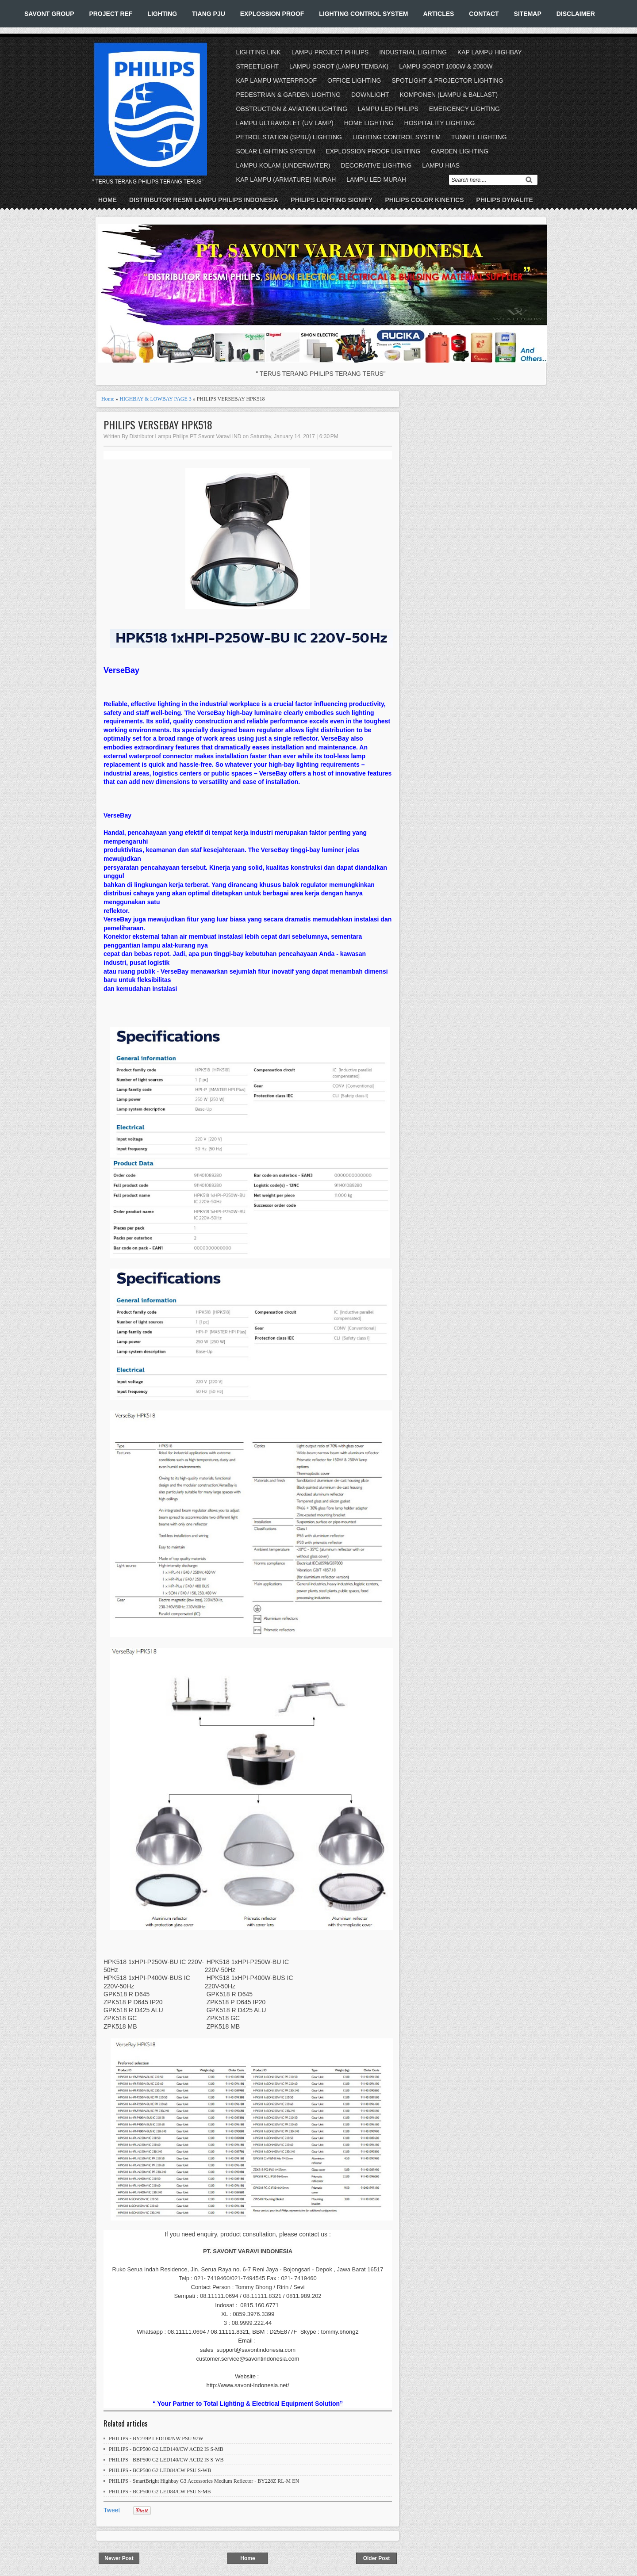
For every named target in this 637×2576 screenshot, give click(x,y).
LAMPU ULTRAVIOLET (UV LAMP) (285, 122)
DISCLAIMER (575, 13)
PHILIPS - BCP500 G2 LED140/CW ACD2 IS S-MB (166, 2449)
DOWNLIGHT (370, 94)
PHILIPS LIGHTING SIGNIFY (331, 199)
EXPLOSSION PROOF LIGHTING (373, 151)
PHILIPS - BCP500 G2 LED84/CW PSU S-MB (160, 2491)
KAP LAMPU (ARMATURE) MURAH (286, 179)
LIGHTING (162, 13)
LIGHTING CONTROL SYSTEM (363, 13)
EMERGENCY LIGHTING (464, 108)
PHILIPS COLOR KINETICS (424, 199)
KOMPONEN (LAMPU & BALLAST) (448, 94)
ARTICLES (438, 13)
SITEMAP (527, 13)
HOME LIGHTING (369, 122)
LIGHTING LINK (258, 52)
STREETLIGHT (257, 66)
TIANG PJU (208, 13)
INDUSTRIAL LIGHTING (413, 52)
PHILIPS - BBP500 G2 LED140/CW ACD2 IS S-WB (166, 2460)
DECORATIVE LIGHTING (376, 165)
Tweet (112, 2510)
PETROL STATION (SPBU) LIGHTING (289, 137)
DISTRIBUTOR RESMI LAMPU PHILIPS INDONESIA (203, 199)
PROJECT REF (110, 13)
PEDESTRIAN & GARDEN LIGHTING (288, 94)
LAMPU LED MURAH (376, 179)
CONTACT (484, 13)
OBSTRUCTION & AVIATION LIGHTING (292, 108)
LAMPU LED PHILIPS (388, 108)
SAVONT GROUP (49, 13)
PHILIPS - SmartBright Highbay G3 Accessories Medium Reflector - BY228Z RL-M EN (204, 2481)
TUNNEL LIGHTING (479, 137)
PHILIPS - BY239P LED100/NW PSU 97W (156, 2438)
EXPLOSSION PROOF (272, 13)
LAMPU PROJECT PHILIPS (330, 52)
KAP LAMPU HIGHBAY (489, 52)
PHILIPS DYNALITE (504, 199)
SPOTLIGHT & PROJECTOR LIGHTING (447, 80)
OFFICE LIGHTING (354, 80)
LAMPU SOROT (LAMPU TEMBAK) (338, 66)
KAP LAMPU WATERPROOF (276, 80)
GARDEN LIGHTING (459, 151)
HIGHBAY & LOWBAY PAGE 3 (155, 399)
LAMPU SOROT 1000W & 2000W (445, 66)
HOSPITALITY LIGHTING (439, 122)
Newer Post (118, 2558)
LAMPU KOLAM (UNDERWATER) (283, 165)
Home (107, 199)
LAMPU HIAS (441, 165)
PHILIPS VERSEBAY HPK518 (158, 424)
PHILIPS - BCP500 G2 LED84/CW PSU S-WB (160, 2470)
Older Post (376, 2558)
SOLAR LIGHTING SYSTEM (275, 151)
